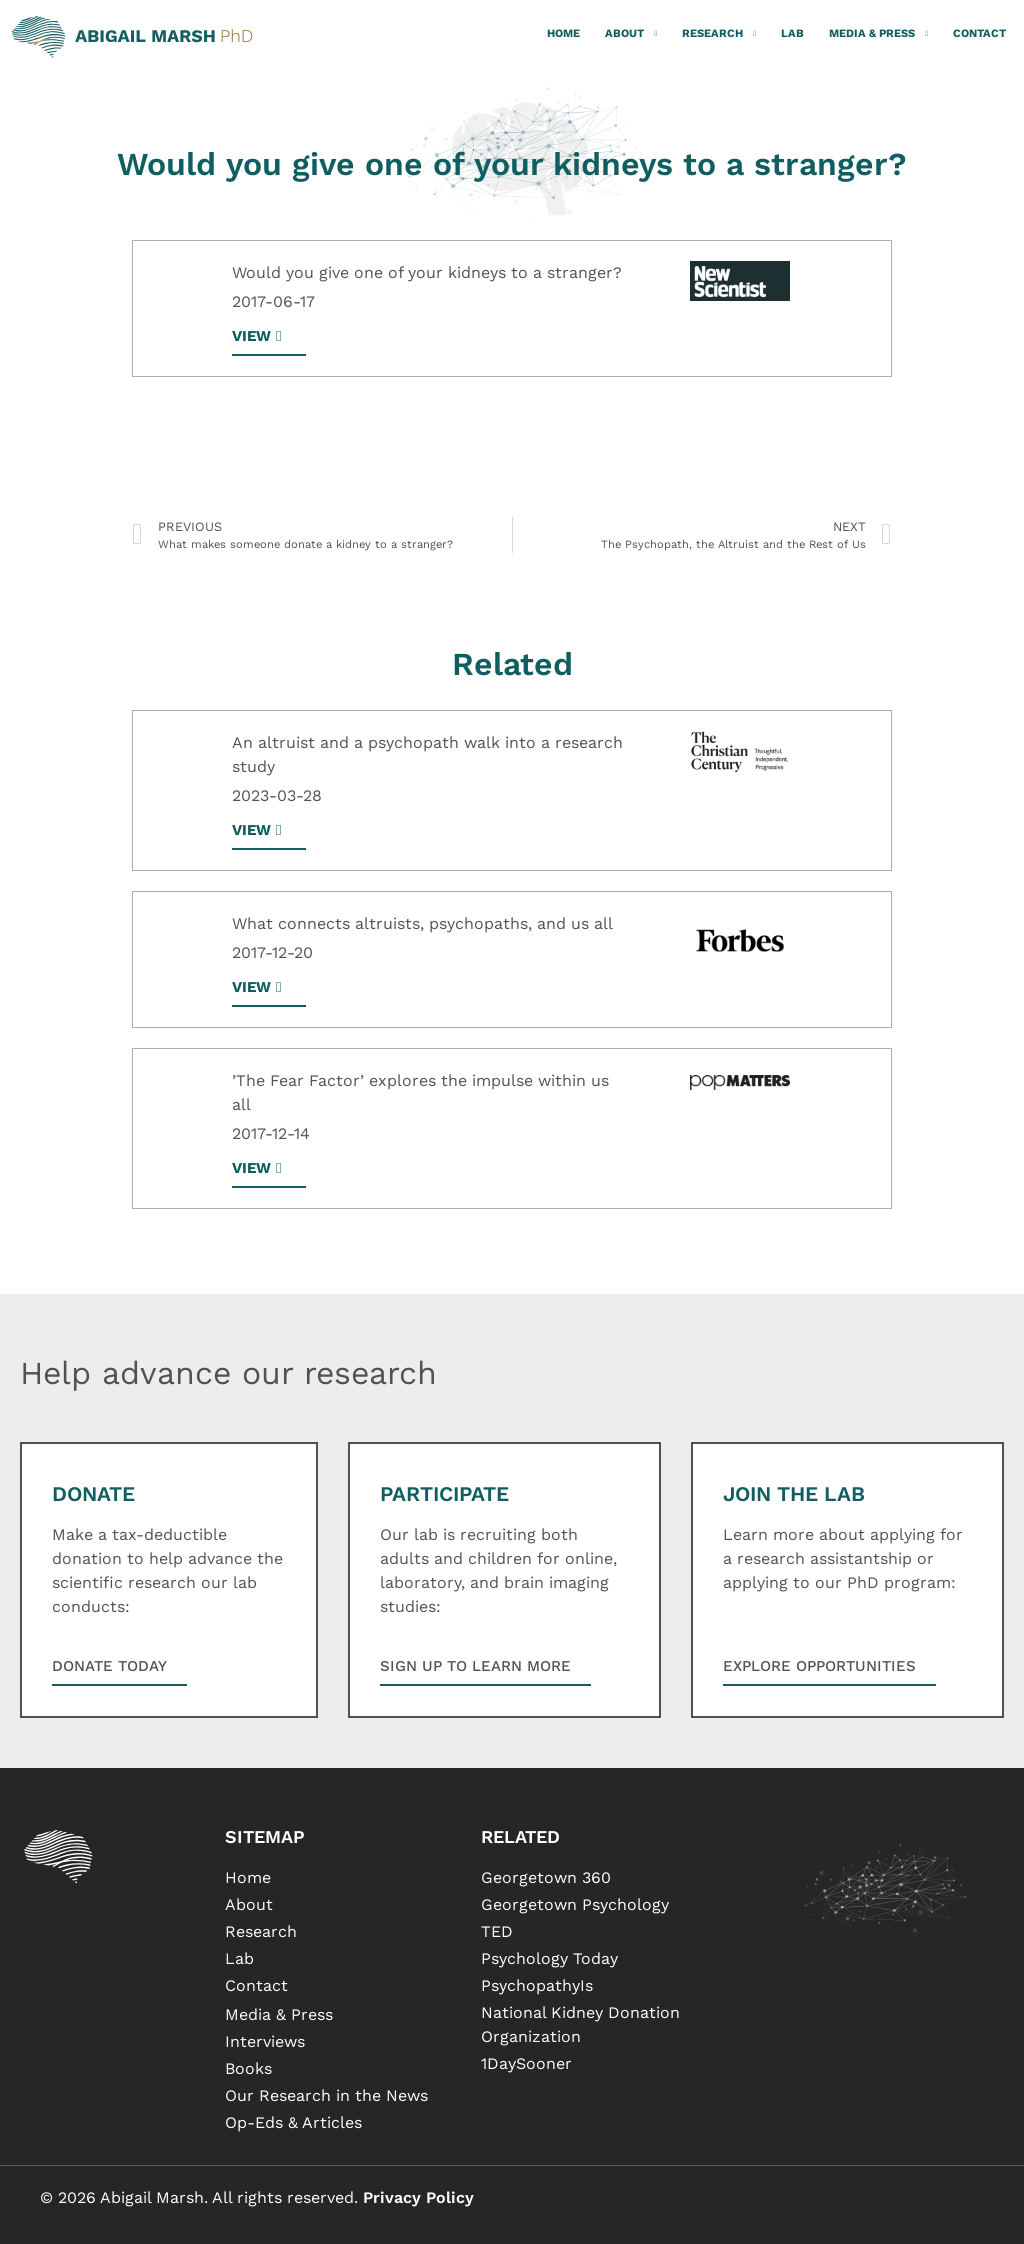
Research (719, 34)
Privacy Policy (418, 2197)
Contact (979, 33)
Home (563, 33)
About (631, 34)
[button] (269, 836)
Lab (792, 33)
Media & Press (878, 34)
